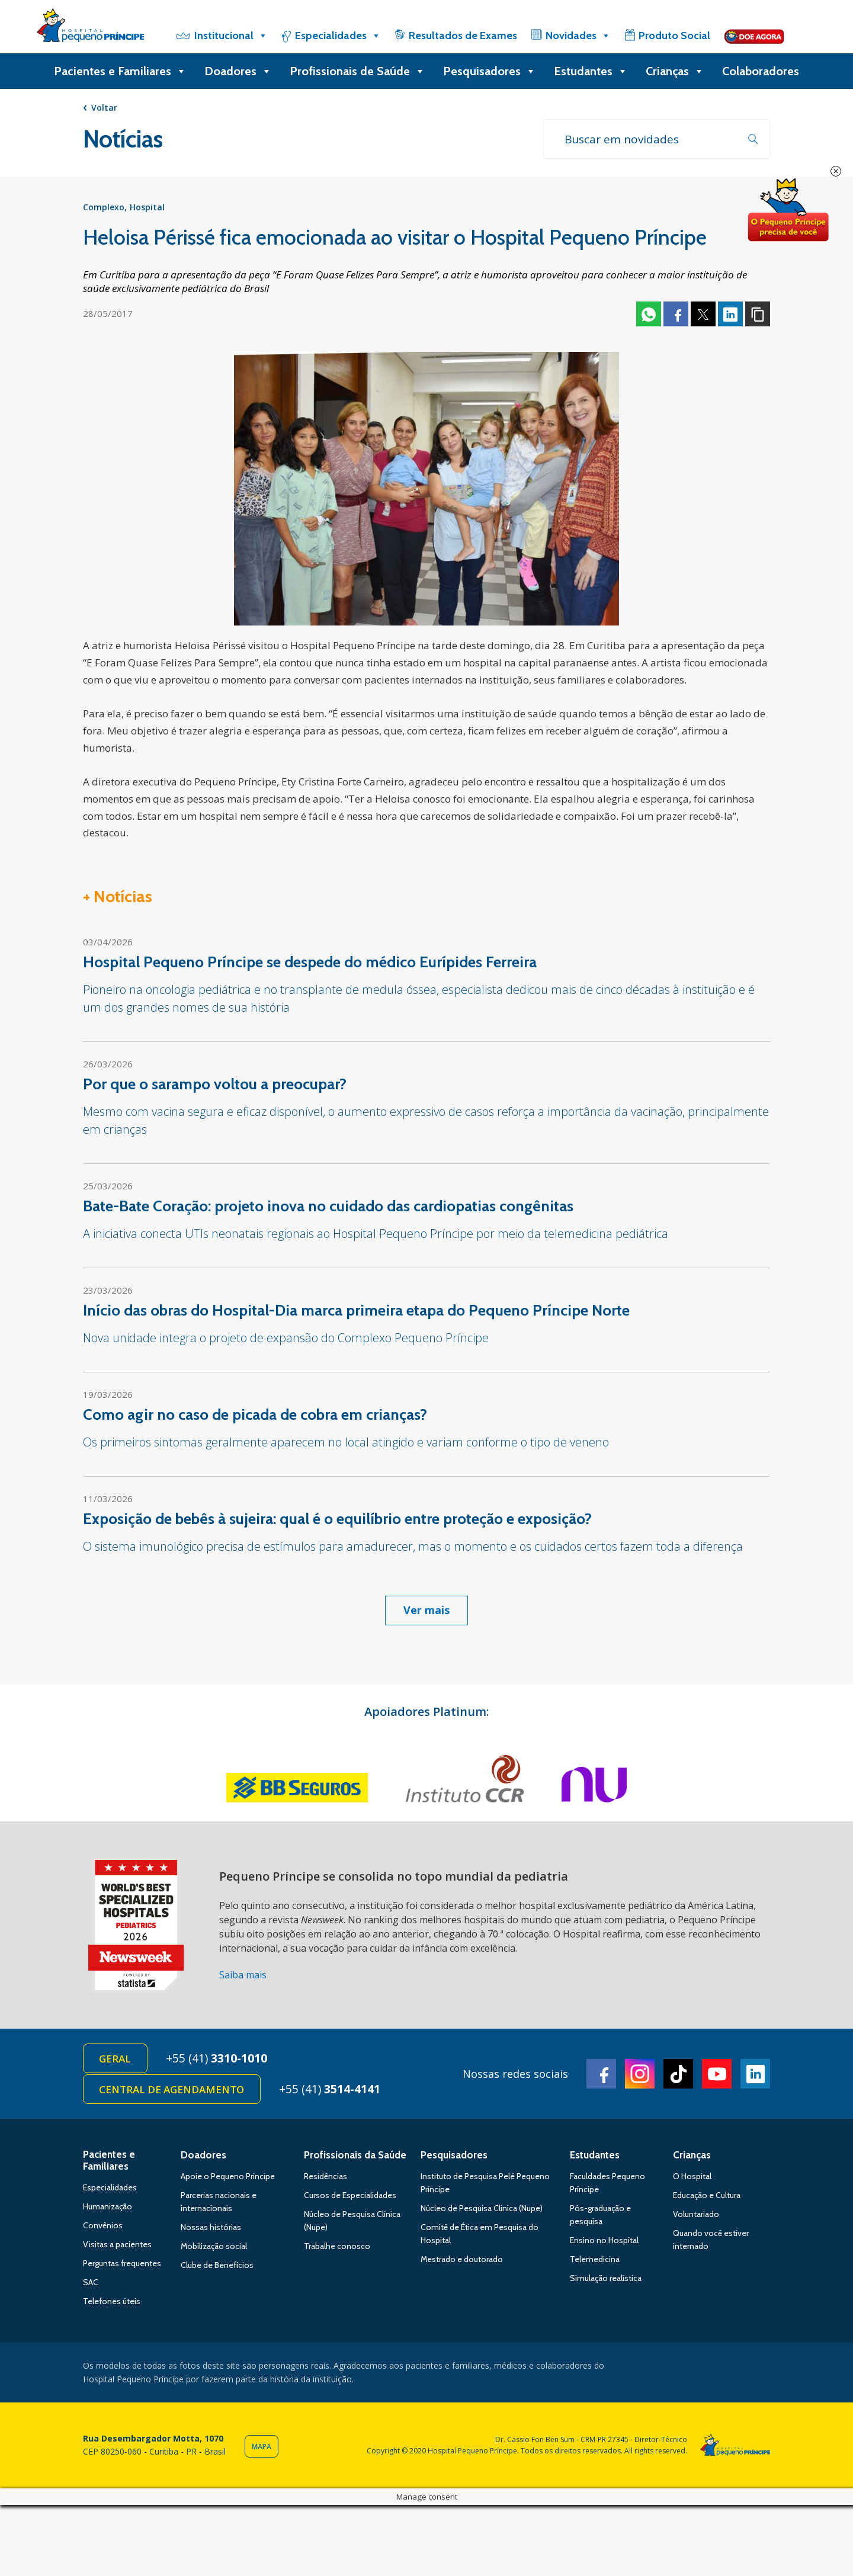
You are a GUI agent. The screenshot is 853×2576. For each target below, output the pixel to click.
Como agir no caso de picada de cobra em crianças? (255, 1416)
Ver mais (426, 1612)
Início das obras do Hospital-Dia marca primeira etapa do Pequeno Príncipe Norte (356, 1312)
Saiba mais (243, 1976)
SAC (90, 2285)
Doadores (238, 71)
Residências (325, 2179)
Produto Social (674, 35)
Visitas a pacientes (117, 2248)
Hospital (147, 208)
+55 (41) (220, 2060)
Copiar (757, 315)
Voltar (104, 107)
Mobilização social (214, 2249)
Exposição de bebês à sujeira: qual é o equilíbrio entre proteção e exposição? (337, 1520)
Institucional (231, 35)
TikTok (678, 2076)
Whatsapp (648, 315)
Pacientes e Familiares (120, 71)
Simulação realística (606, 2281)
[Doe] (754, 35)
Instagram (640, 2076)
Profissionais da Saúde (355, 2158)
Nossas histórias (211, 2230)
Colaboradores (760, 71)
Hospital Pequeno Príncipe (90, 27)
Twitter (703, 315)
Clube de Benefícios (217, 2268)
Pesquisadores (489, 71)
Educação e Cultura (706, 2198)
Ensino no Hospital (604, 2243)
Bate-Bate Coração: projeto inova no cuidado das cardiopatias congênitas (328, 1207)
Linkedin (730, 315)
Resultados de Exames (463, 35)
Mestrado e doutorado (462, 2262)
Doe (788, 210)
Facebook (675, 315)
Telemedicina (595, 2262)
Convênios (103, 2229)
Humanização (107, 2210)
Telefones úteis (111, 2304)
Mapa (261, 2450)
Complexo (103, 208)
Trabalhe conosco (337, 2249)
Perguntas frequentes (122, 2266)
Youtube (717, 2076)
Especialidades (338, 35)
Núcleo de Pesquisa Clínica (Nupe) (482, 2211)
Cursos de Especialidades (350, 2198)
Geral (116, 2060)
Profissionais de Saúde (357, 71)
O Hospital (692, 2179)
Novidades (578, 35)
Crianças (675, 71)
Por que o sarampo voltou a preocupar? (215, 1085)
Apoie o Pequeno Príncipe (228, 2179)
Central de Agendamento (172, 2092)
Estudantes (591, 71)
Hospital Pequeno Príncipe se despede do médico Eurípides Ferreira (310, 963)
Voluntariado (696, 2217)
